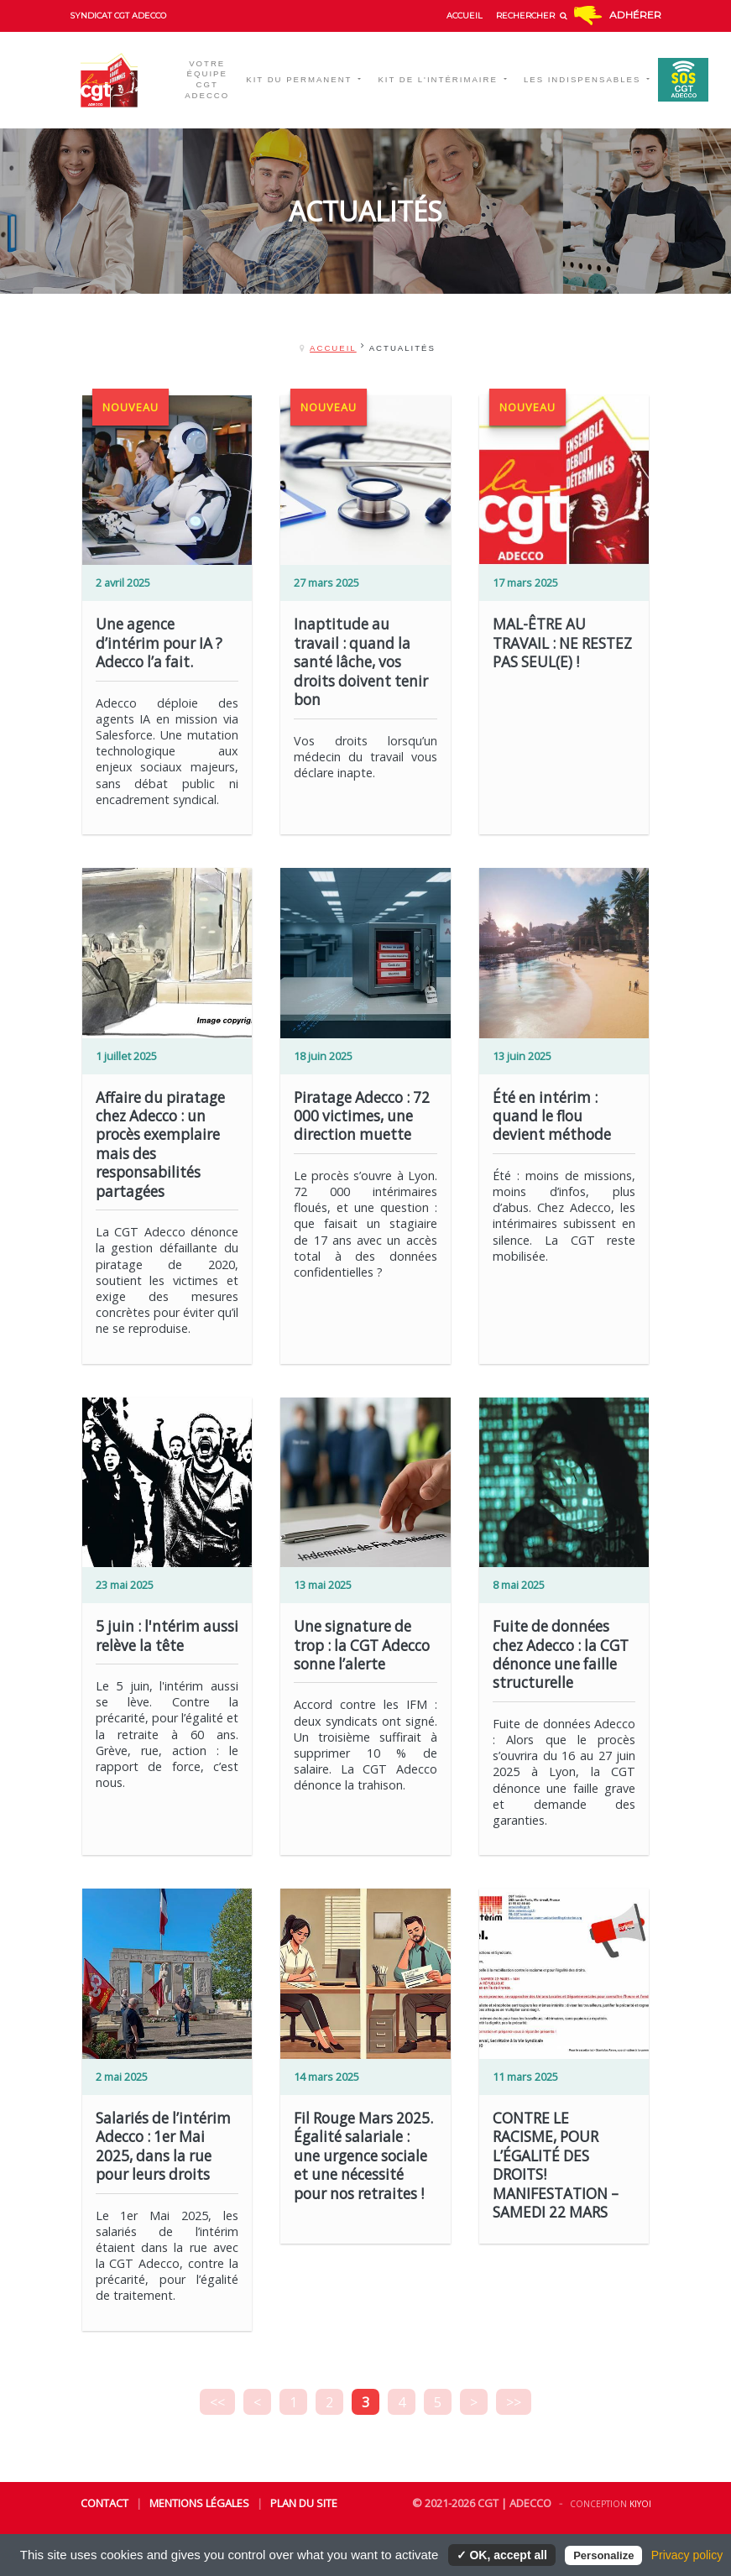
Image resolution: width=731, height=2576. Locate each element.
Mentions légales (199, 2503)
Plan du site (303, 2503)
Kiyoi (640, 2504)
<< (217, 2402)
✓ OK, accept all (502, 2555)
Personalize (603, 2555)
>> (513, 2402)
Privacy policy (687, 2555)
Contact (104, 2503)
